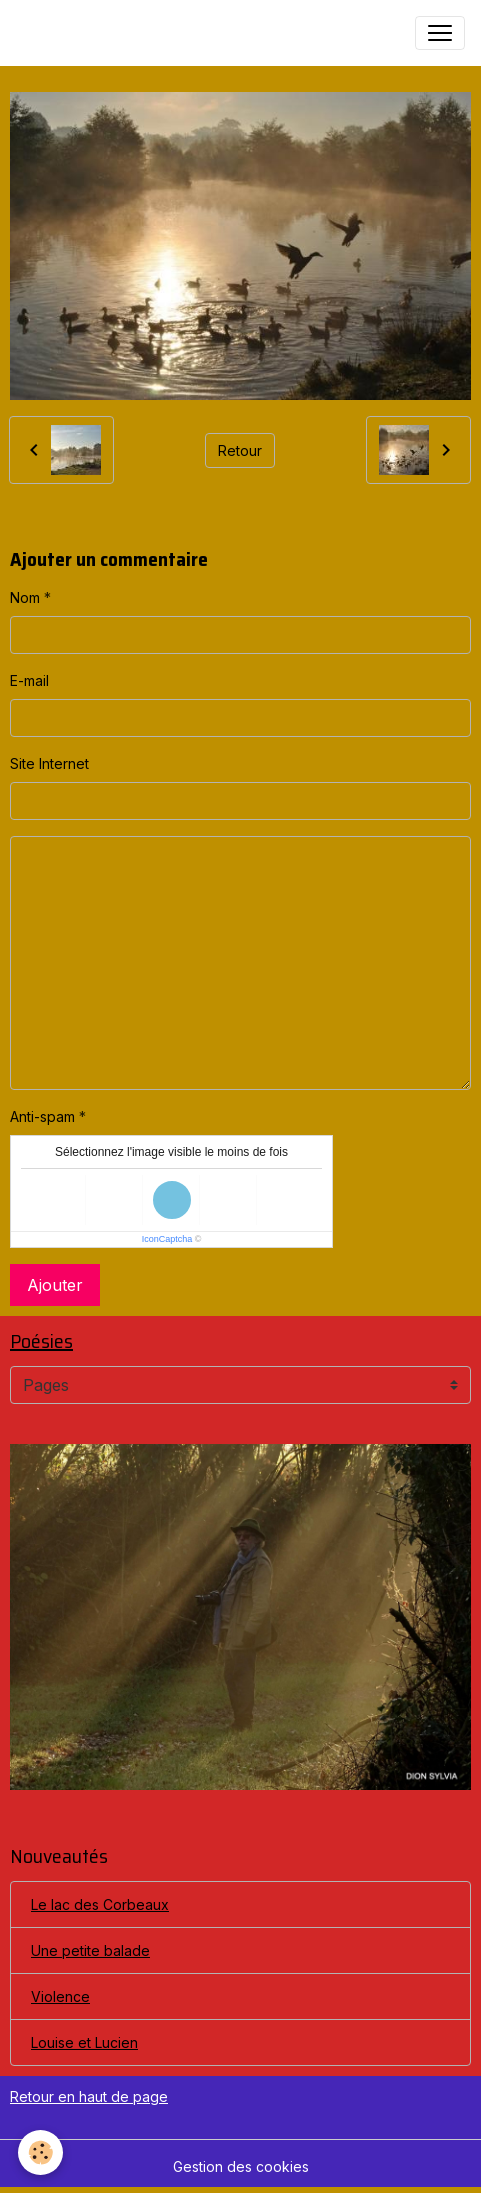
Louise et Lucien (84, 2042)
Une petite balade (90, 1950)
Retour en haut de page (89, 2096)
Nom (25, 597)
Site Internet (49, 763)
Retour (240, 450)
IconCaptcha (167, 1239)
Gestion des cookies (241, 2166)
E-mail (29, 680)
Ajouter (55, 1285)
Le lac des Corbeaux (100, 1904)
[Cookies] (40, 2152)
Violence (60, 1996)
